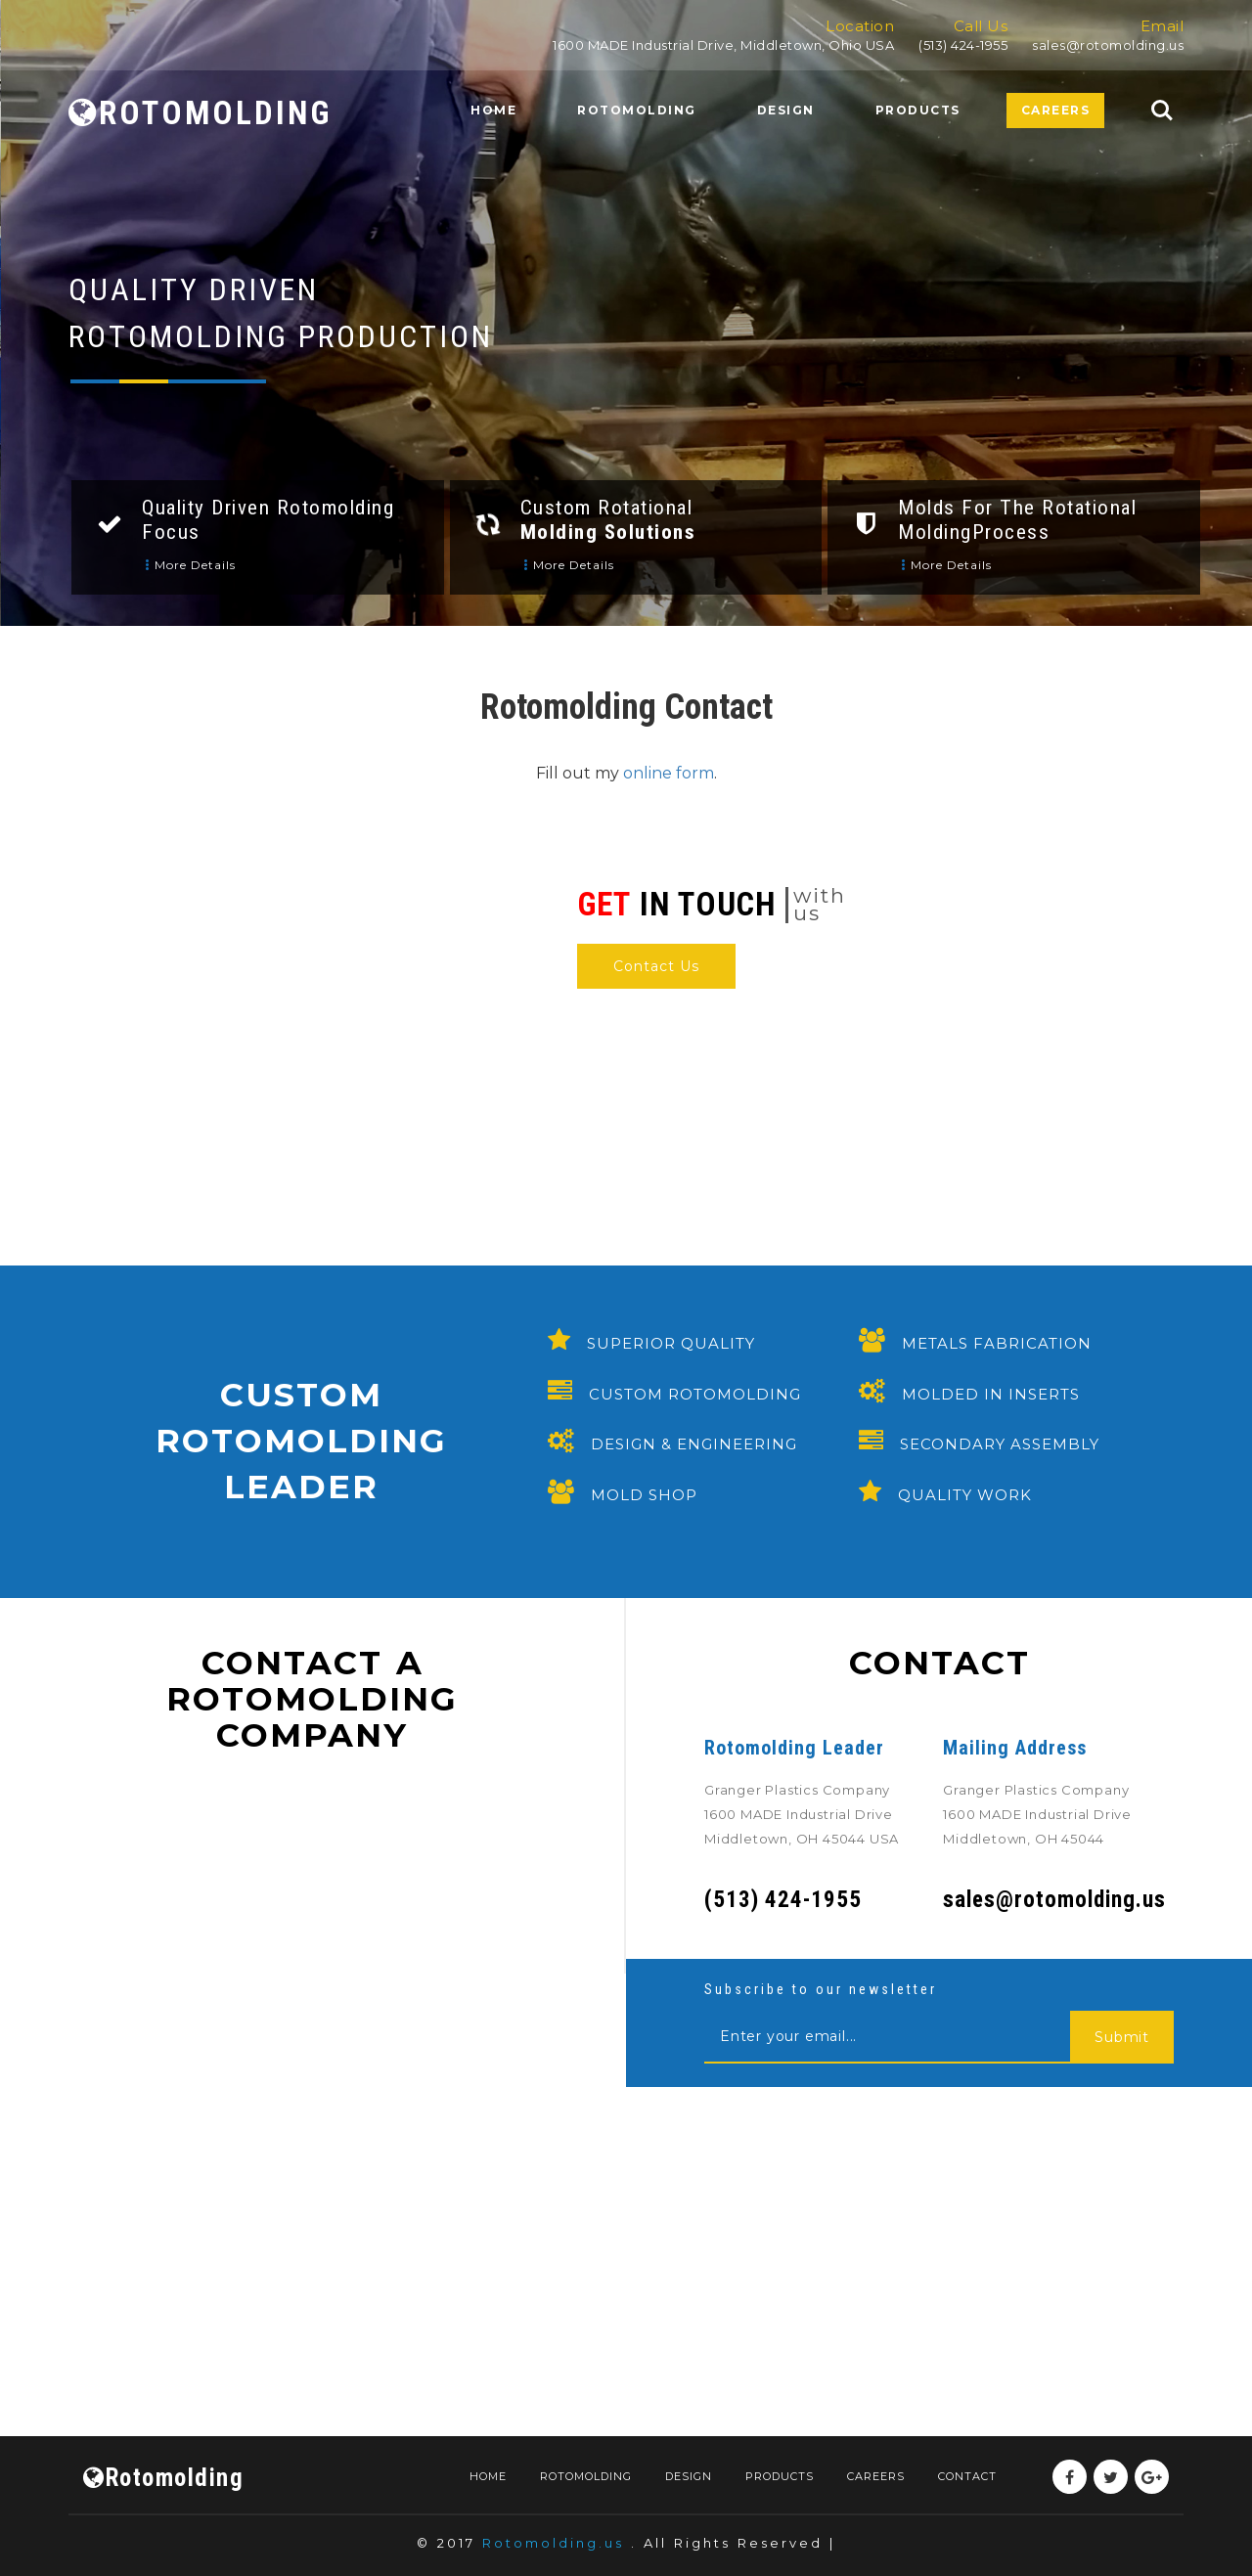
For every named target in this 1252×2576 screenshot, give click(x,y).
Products (918, 110)
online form (668, 773)
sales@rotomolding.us (1108, 45)
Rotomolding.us (553, 2543)
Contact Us (656, 966)
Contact (967, 2476)
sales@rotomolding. (1042, 1900)
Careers (1056, 110)
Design (786, 110)
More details (189, 564)
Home (493, 110)
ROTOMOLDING (200, 113)
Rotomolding (636, 110)
